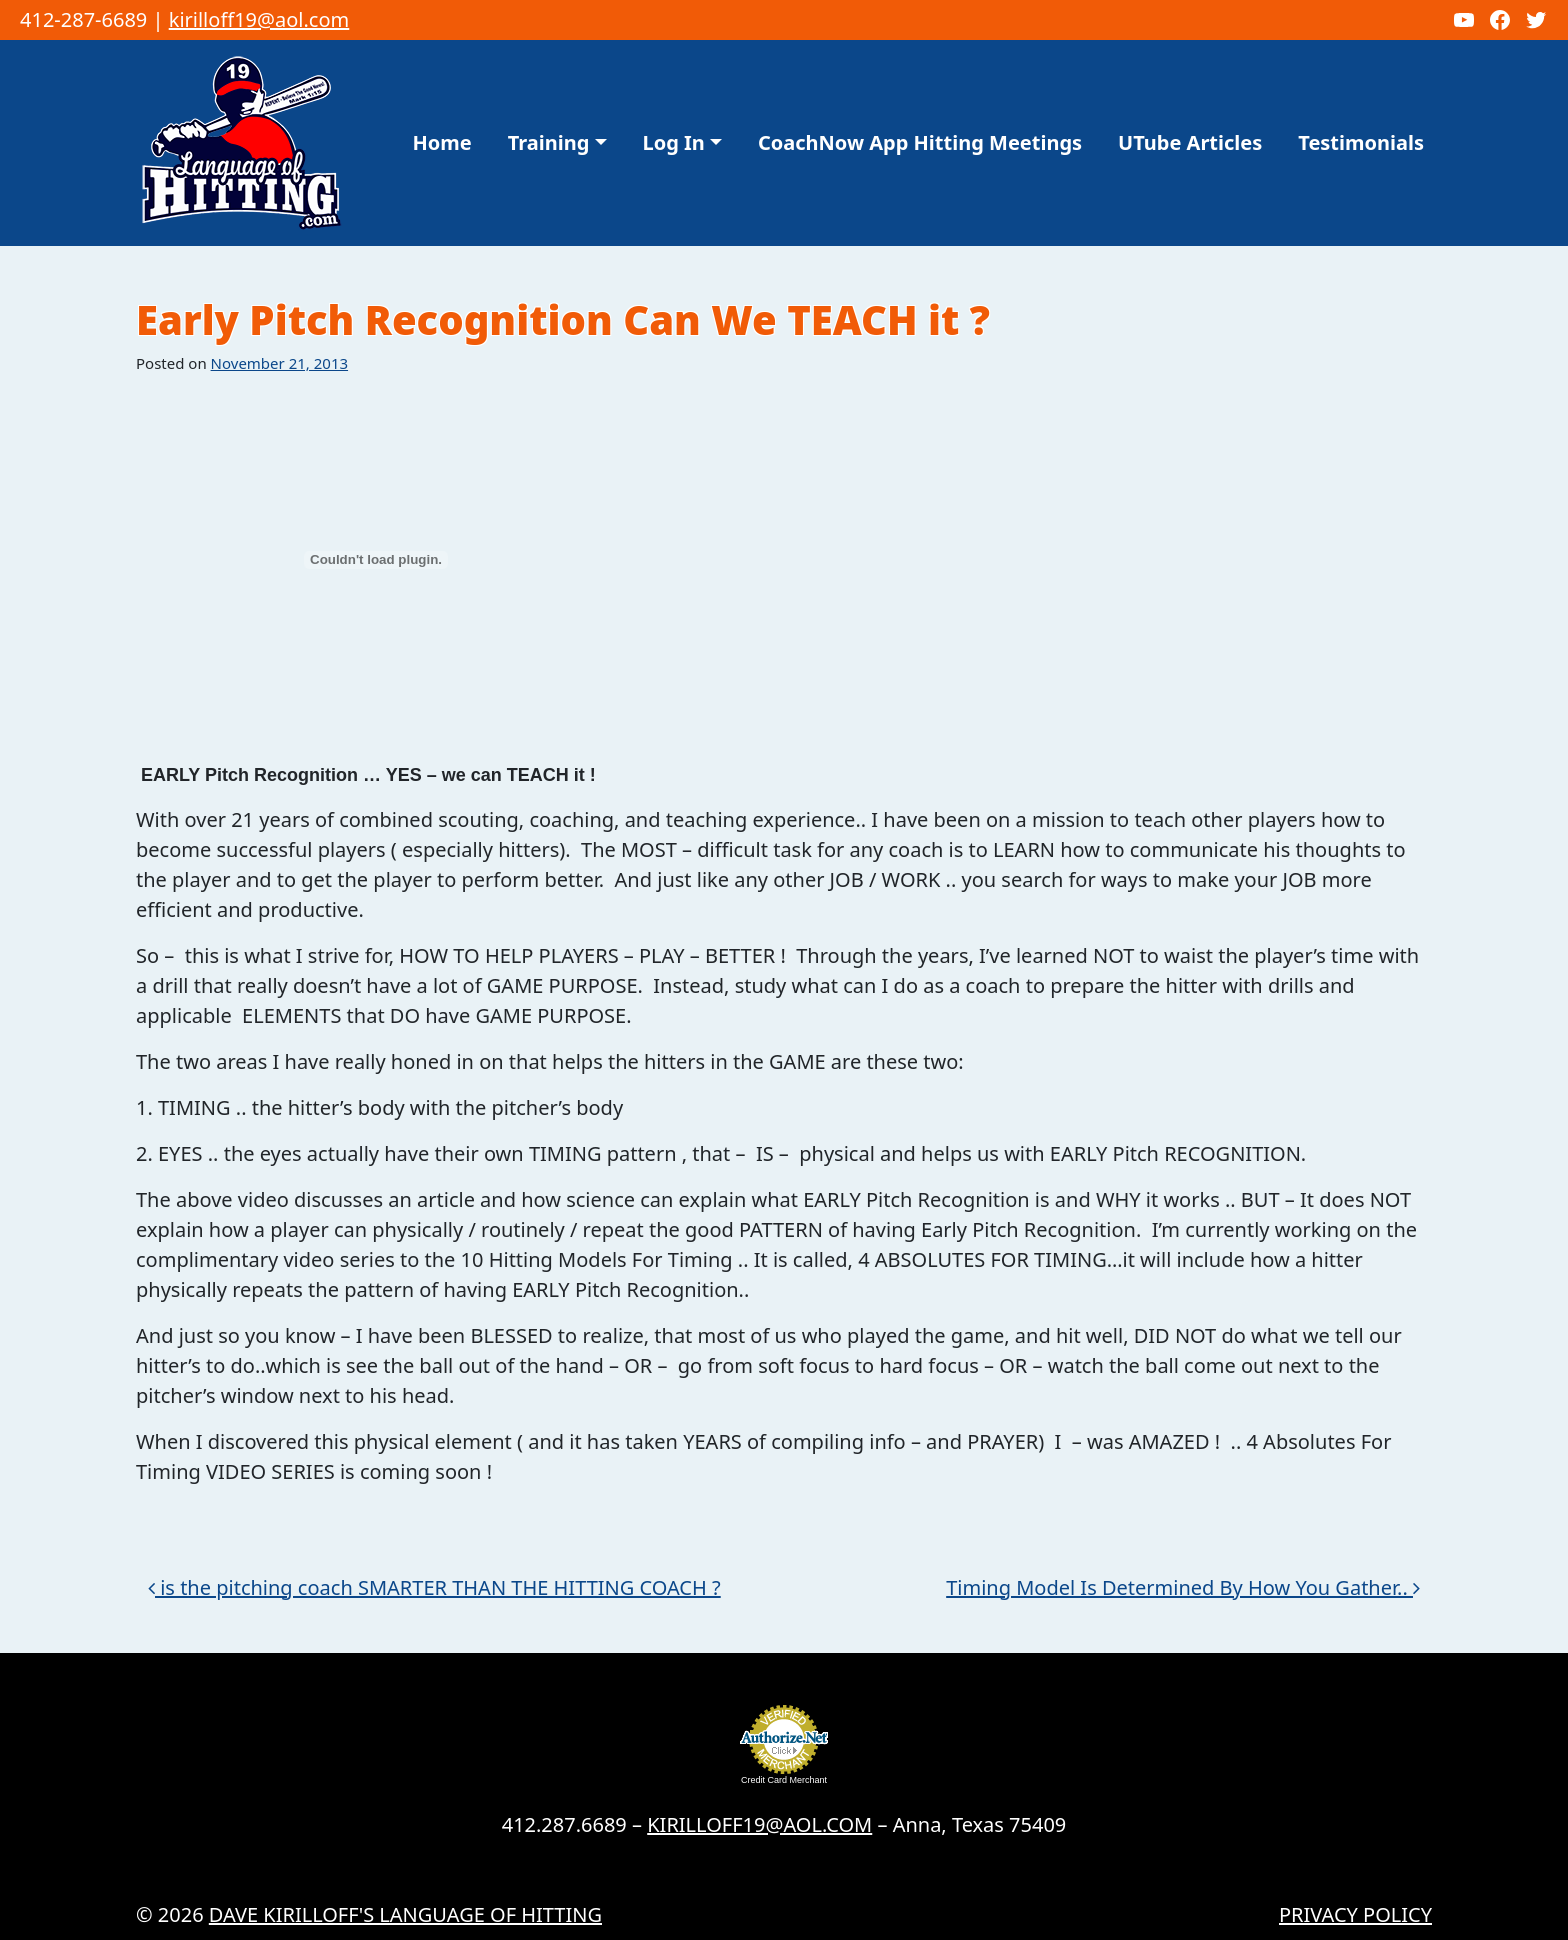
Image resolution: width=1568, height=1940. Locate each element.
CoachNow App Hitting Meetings (920, 142)
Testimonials (1361, 142)
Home (442, 142)
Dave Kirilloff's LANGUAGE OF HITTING (405, 1914)
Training (549, 142)
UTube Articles (1190, 142)
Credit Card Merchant (784, 1780)
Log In (674, 142)
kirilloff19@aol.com (259, 19)
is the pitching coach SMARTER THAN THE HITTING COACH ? (434, 1587)
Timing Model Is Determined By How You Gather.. (1183, 1587)
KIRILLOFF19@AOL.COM (759, 1824)
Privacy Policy (1355, 1914)
